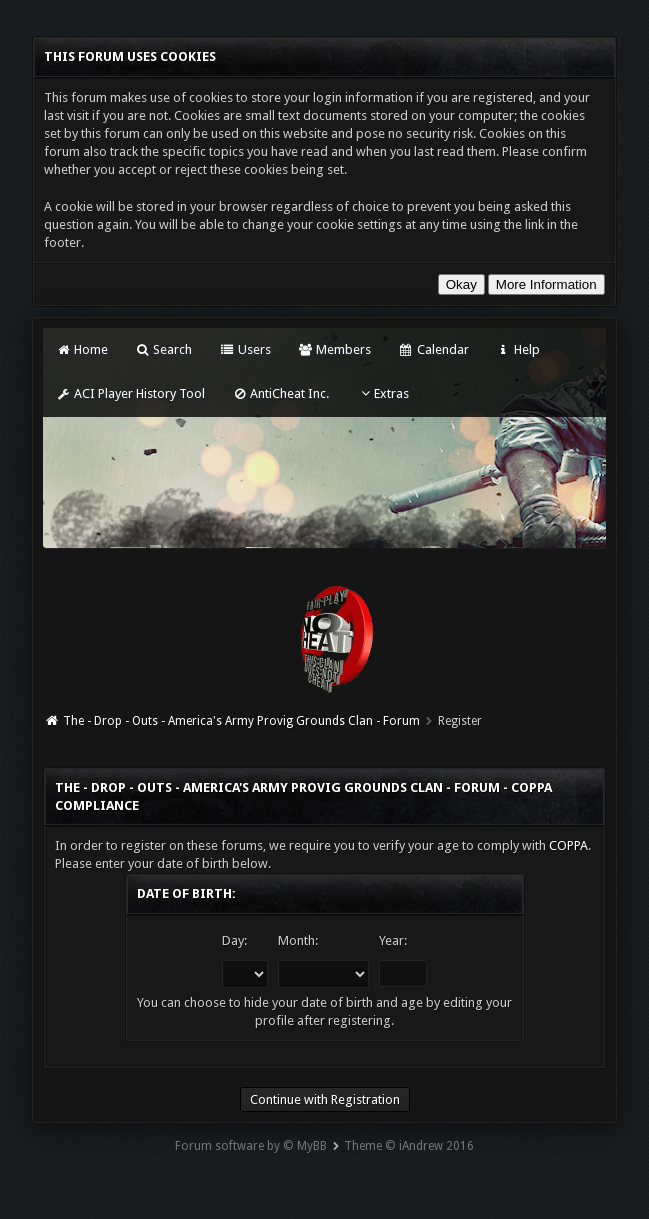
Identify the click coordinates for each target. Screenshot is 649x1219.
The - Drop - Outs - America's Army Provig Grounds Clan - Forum (241, 721)
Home (81, 349)
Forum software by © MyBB (251, 1146)
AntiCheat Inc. (280, 393)
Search (163, 349)
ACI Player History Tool (129, 393)
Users (244, 349)
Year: (393, 940)
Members (334, 349)
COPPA (568, 845)
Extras (382, 393)
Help (518, 349)
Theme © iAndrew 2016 (409, 1146)
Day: (234, 940)
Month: (298, 940)
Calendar (433, 349)
